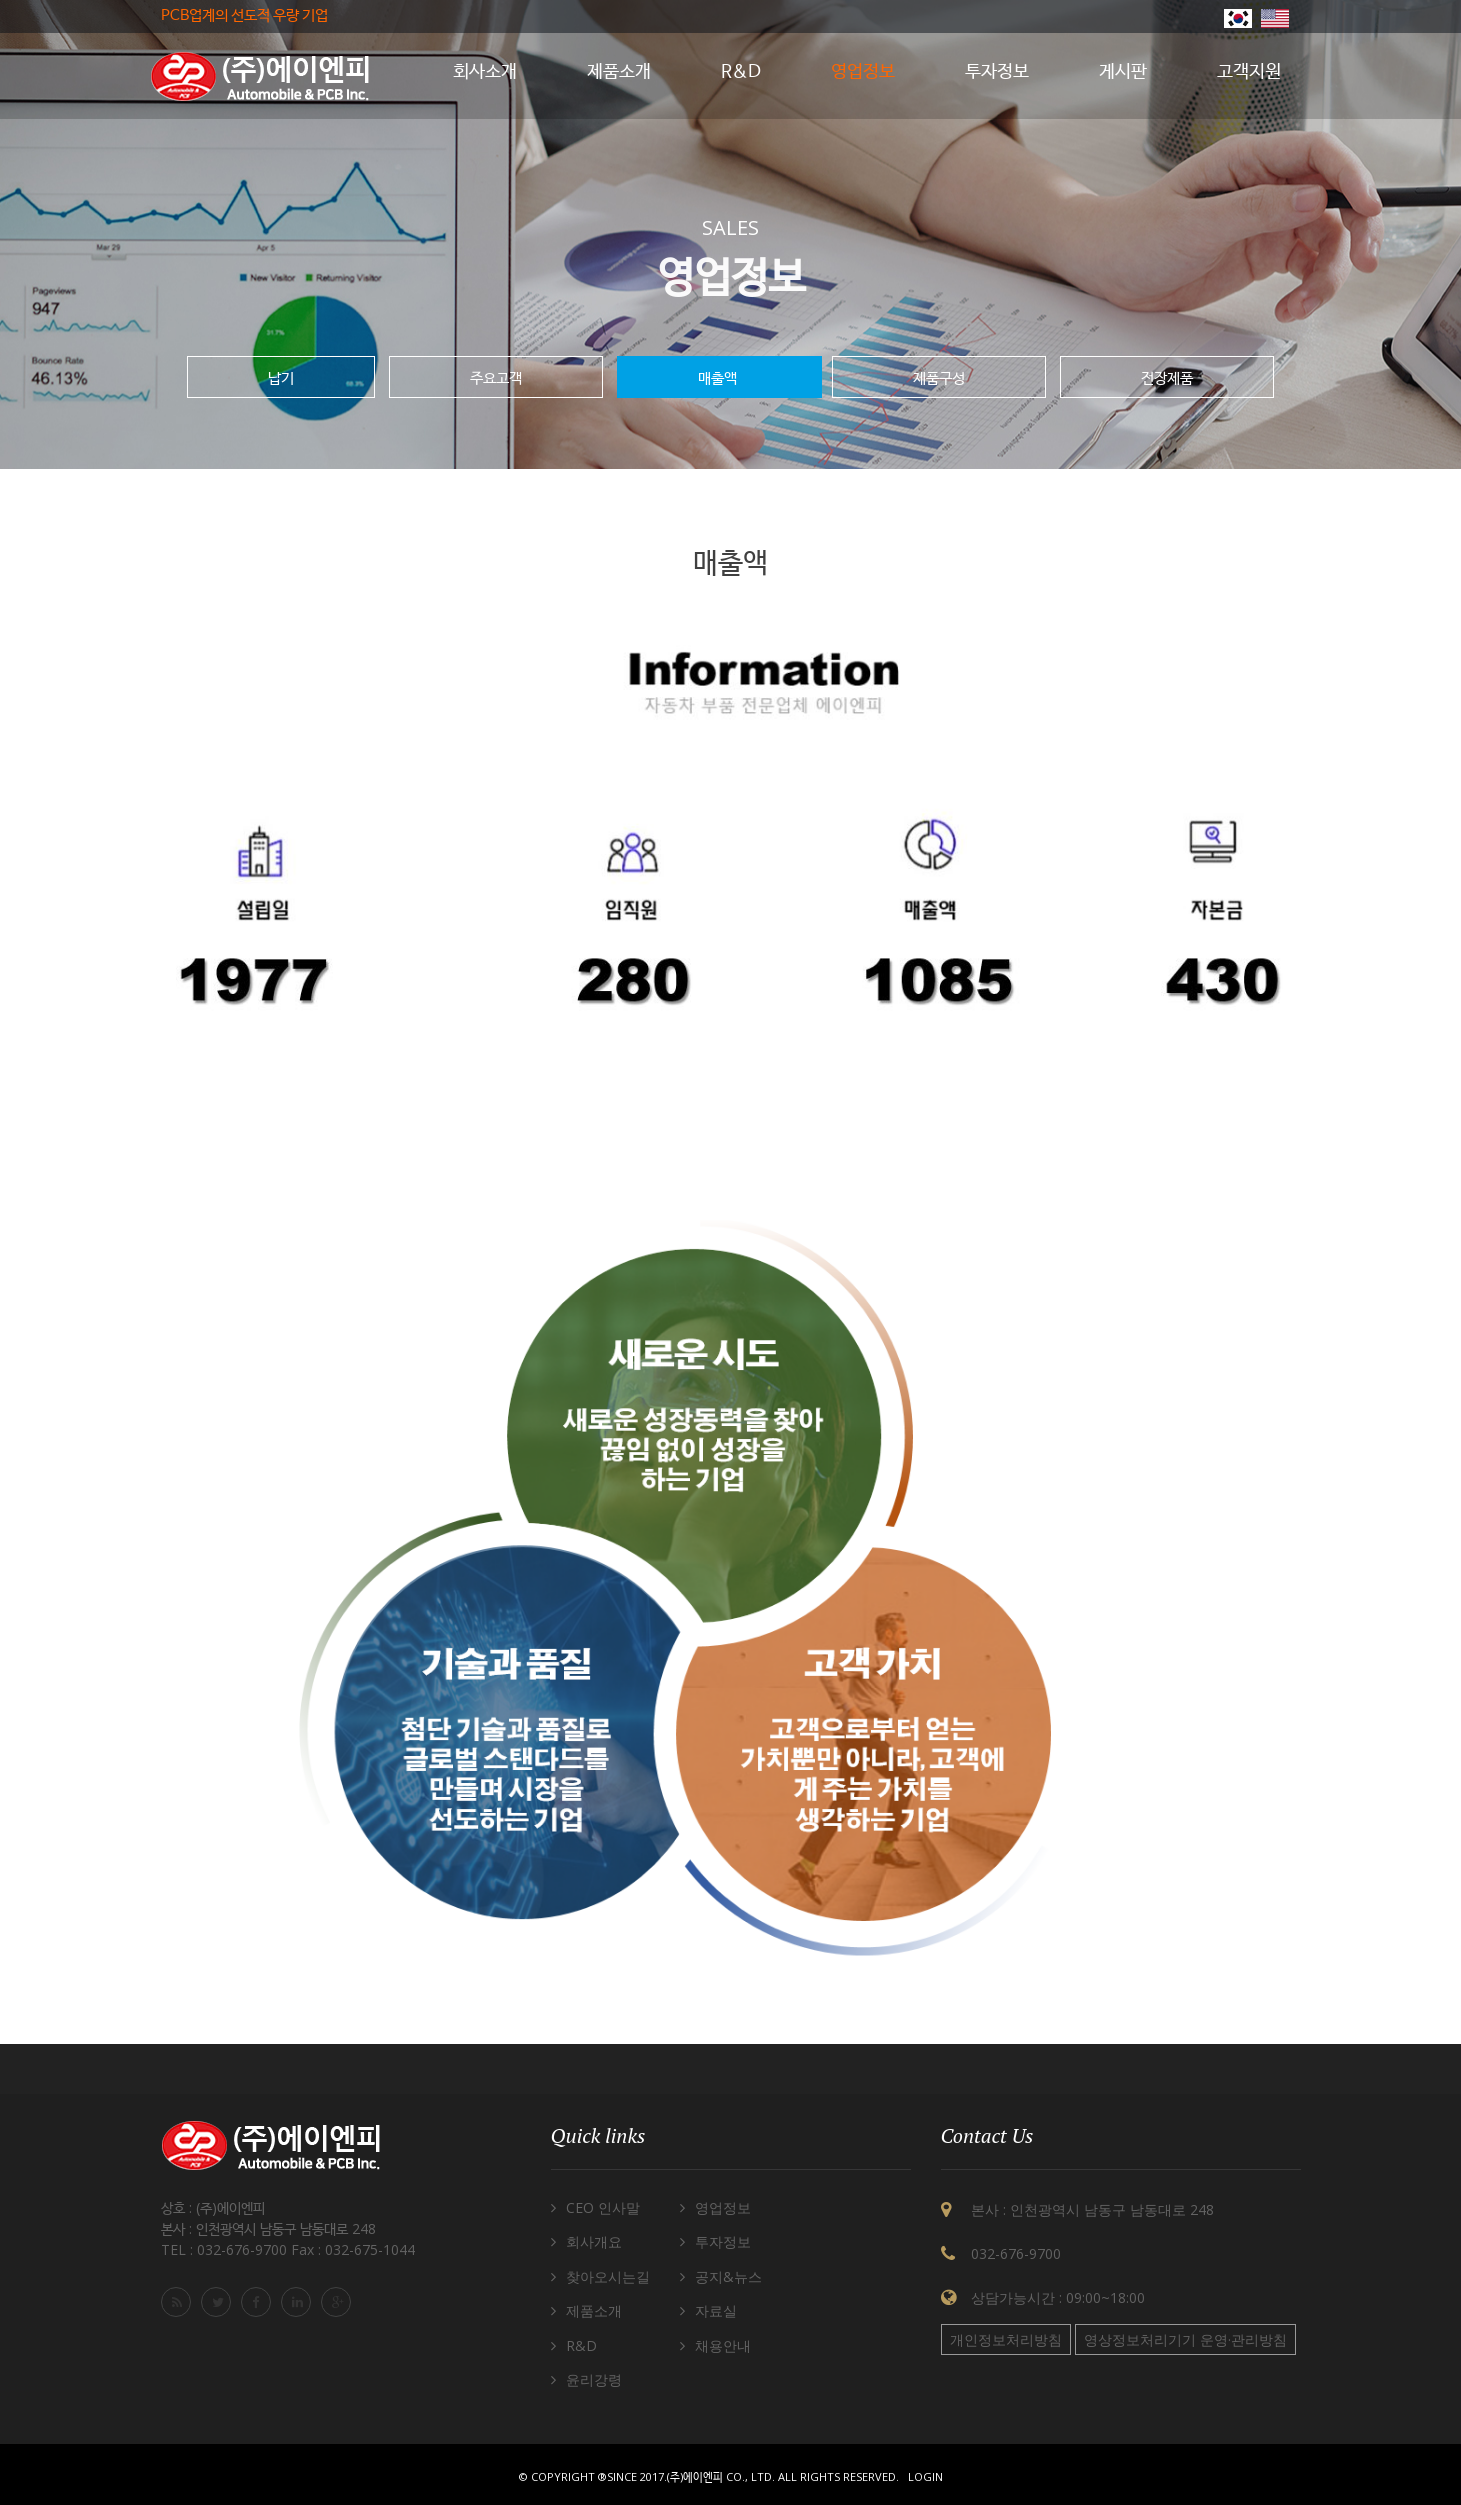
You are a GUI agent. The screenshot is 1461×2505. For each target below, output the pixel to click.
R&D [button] (741, 72)
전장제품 (1167, 377)
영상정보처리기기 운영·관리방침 (1185, 2339)
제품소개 (594, 2310)
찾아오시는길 (608, 2276)
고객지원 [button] (1249, 72)
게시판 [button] (1123, 72)
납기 (281, 377)
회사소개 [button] (485, 72)
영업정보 (723, 2207)
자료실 (716, 2310)
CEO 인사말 (603, 2207)
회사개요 (594, 2241)
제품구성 (939, 377)
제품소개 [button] (619, 72)
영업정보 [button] (863, 72)
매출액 (719, 377)
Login (925, 2476)
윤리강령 (594, 2379)
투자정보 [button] (997, 72)
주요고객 (496, 377)
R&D (581, 2345)
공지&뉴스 (728, 2276)
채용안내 (723, 2345)
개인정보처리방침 (1006, 2339)
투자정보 (723, 2241)
